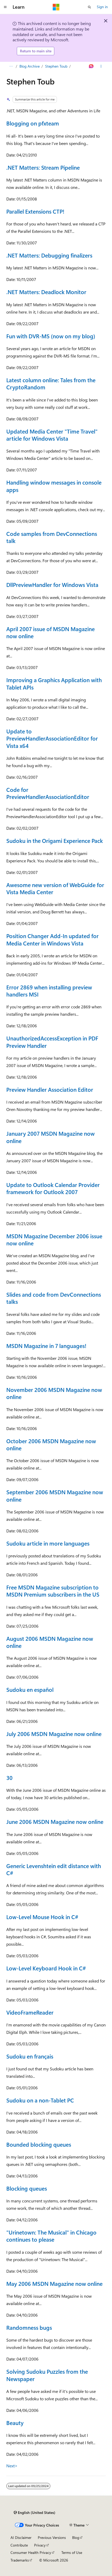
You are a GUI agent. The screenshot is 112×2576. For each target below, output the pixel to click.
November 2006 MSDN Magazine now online (54, 1393)
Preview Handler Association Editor (49, 1089)
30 (9, 1777)
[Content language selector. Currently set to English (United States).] (34, 2512)
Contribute (19, 2545)
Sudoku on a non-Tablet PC (40, 2100)
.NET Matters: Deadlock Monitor (46, 291)
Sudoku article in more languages (47, 1543)
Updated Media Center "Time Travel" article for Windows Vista (52, 434)
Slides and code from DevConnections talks (53, 1298)
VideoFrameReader (30, 2012)
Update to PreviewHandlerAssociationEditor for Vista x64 (52, 738)
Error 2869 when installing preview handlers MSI (49, 990)
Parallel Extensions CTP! (35, 211)
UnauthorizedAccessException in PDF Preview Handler (52, 1041)
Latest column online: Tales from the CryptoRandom (50, 383)
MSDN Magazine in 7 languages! (46, 1345)
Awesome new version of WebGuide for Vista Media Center (55, 888)
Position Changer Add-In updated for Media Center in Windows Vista (52, 939)
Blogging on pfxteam (32, 123)
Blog (75, 2537)
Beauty (15, 2422)
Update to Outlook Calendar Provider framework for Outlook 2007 (53, 1188)
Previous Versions (52, 2537)
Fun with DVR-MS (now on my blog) (50, 336)
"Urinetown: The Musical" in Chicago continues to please (51, 2235)
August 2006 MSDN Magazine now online (49, 1642)
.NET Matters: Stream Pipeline (43, 167)
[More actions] (101, 66)
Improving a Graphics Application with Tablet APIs (54, 683)
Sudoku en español (30, 1689)
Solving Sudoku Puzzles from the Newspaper (47, 2375)
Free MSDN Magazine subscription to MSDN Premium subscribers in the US (52, 1590)
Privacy (40, 2545)
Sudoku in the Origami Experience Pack (54, 840)
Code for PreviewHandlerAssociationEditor (47, 793)
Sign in (102, 6)
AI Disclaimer (20, 2537)
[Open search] (89, 7)
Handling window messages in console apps (54, 486)
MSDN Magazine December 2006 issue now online (54, 1239)
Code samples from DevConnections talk (51, 537)
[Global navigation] (5, 7)
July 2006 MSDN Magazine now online (54, 1733)
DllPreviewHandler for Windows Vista (52, 584)
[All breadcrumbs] (10, 66)
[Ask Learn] (91, 66)
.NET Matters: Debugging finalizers (49, 255)
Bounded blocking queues (38, 2144)
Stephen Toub (56, 66)
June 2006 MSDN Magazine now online (54, 1821)
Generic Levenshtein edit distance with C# (53, 1869)
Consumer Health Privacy (30, 2552)
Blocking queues (26, 2188)
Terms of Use (71, 2552)
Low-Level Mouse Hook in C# (42, 1916)
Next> (12, 2465)
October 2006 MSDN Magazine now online (51, 1444)
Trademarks (19, 2560)
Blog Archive (29, 66)
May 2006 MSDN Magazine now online (54, 2283)
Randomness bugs (29, 2327)
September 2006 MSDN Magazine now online (54, 1495)
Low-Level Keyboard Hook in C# (46, 1968)
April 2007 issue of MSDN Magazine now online (50, 632)
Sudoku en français (29, 2056)
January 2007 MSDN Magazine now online (50, 1137)
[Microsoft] (56, 7)
